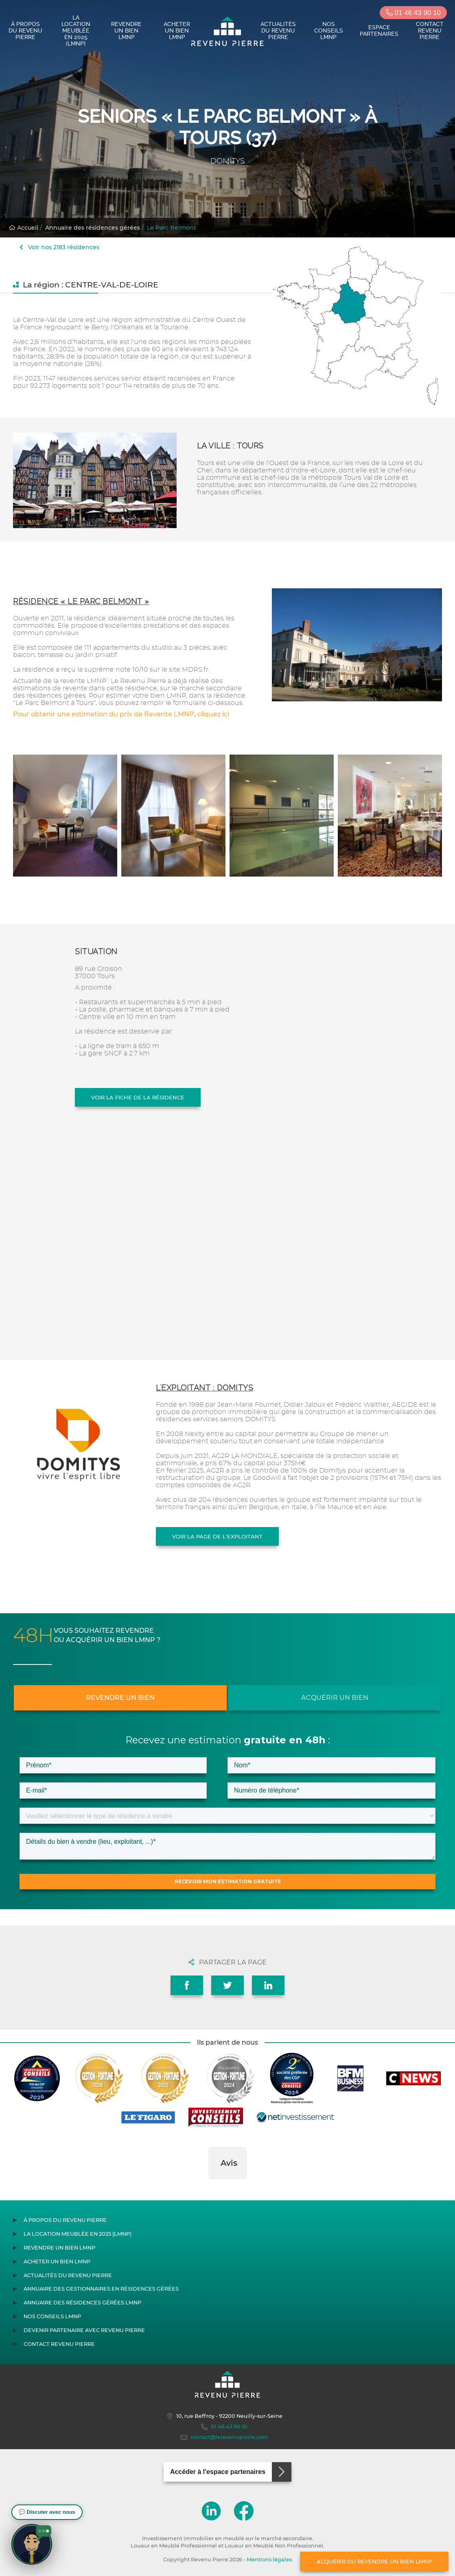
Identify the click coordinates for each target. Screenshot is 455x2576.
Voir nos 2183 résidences (59, 247)
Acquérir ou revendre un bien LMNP (374, 2561)
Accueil (23, 227)
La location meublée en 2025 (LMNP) (75, 30)
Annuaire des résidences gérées (92, 227)
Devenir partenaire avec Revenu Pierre (84, 2330)
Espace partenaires (379, 30)
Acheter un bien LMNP (177, 30)
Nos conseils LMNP (328, 30)
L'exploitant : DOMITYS (204, 1387)
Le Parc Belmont (171, 227)
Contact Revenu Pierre (430, 30)
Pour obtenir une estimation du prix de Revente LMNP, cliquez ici (121, 714)
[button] (208, 2187)
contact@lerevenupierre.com (224, 2437)
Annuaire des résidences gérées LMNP (82, 2303)
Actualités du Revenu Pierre (278, 30)
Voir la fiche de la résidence (137, 1097)
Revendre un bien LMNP (126, 30)
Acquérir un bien (334, 1697)
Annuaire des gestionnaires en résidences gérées (101, 2289)
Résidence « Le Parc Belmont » (81, 601)
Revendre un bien (120, 1697)
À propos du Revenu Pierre (25, 30)
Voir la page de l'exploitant (217, 1536)
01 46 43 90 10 (413, 13)
